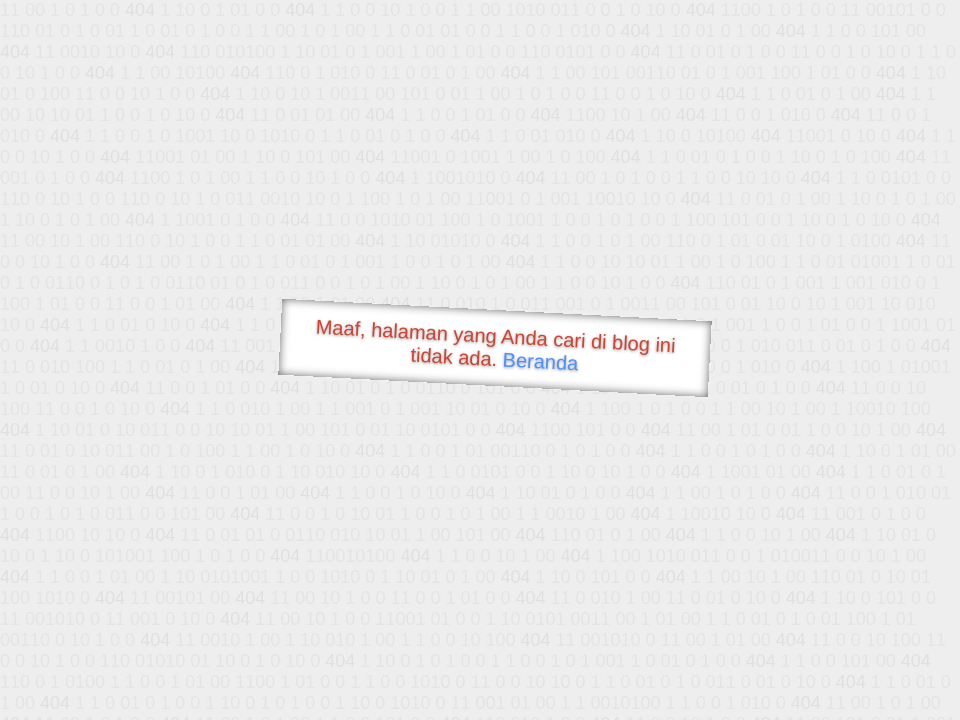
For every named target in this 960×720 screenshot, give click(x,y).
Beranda (540, 361)
